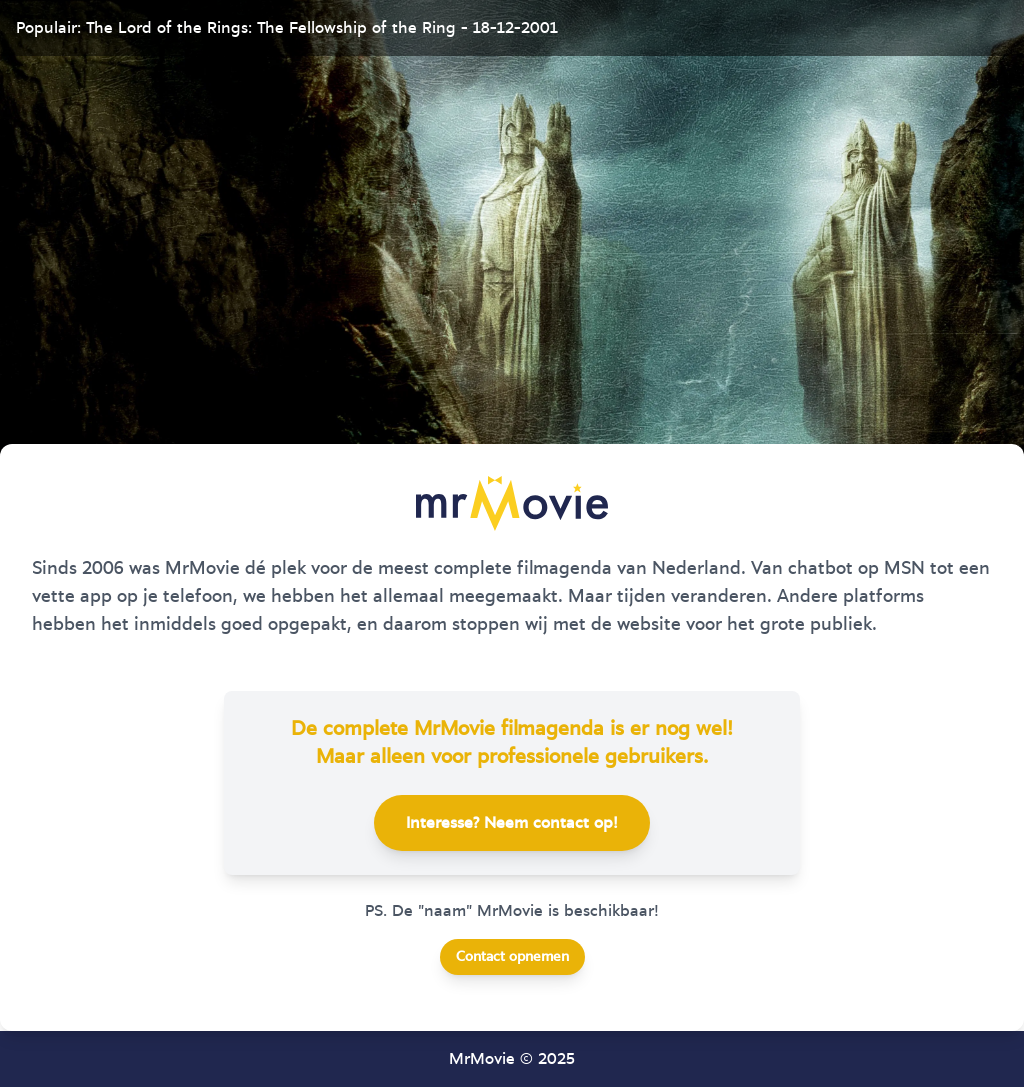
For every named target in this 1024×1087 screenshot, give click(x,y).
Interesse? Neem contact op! (512, 823)
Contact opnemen (512, 957)
